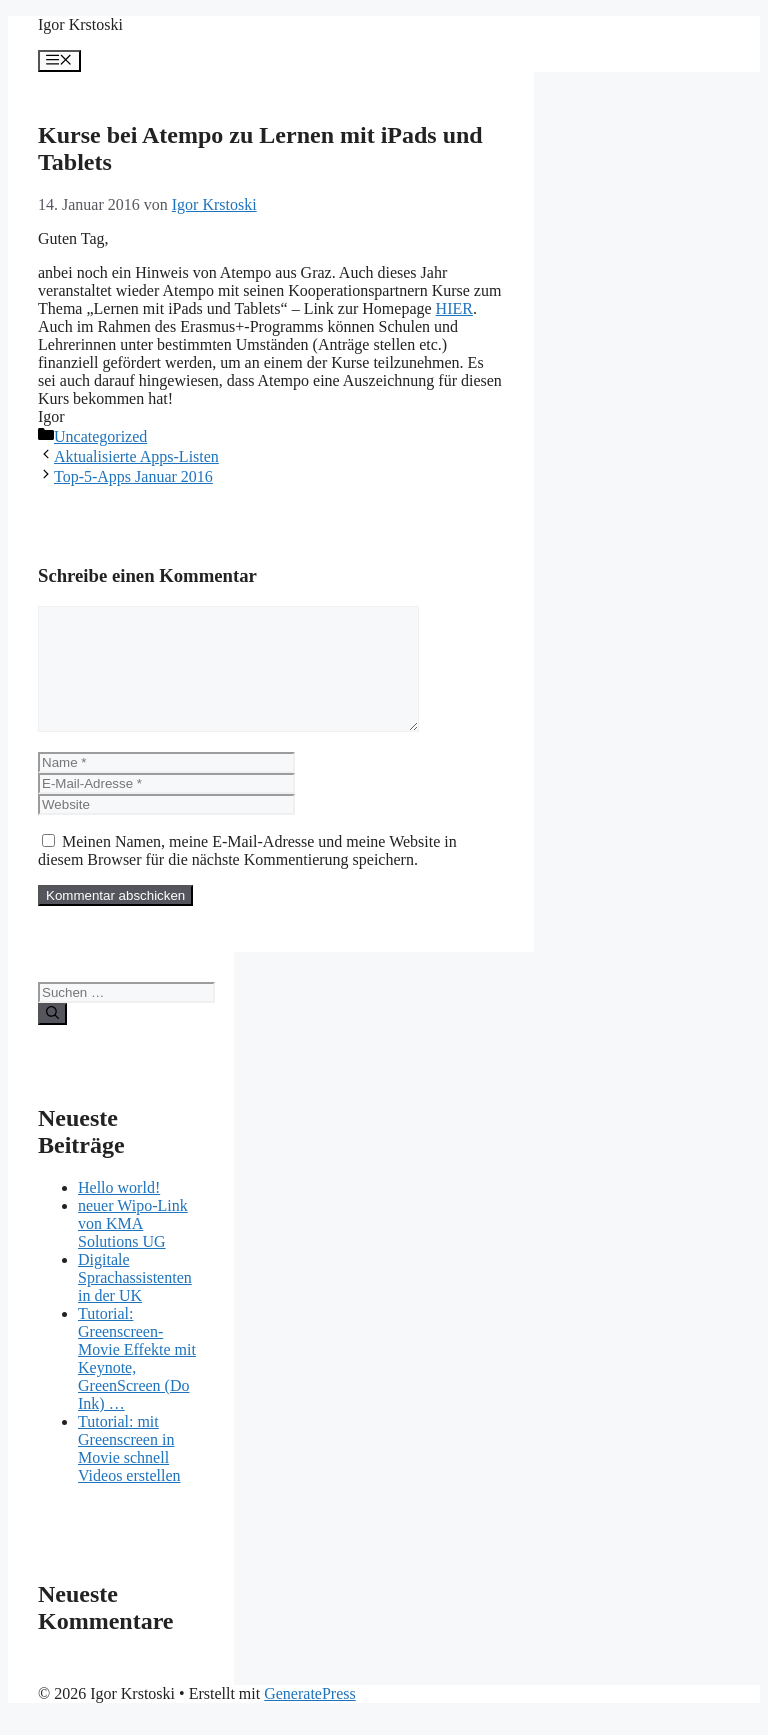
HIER (454, 308)
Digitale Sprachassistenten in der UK (135, 1301)
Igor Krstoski (80, 24)
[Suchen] (52, 1038)
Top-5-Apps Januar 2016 (133, 476)
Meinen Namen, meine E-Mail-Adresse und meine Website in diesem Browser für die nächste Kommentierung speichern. (247, 874)
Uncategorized (100, 436)
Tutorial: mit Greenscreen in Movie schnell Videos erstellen (129, 1472)
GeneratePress (310, 1717)
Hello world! (119, 1211)
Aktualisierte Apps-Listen (136, 456)
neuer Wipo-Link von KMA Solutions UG (133, 1247)
